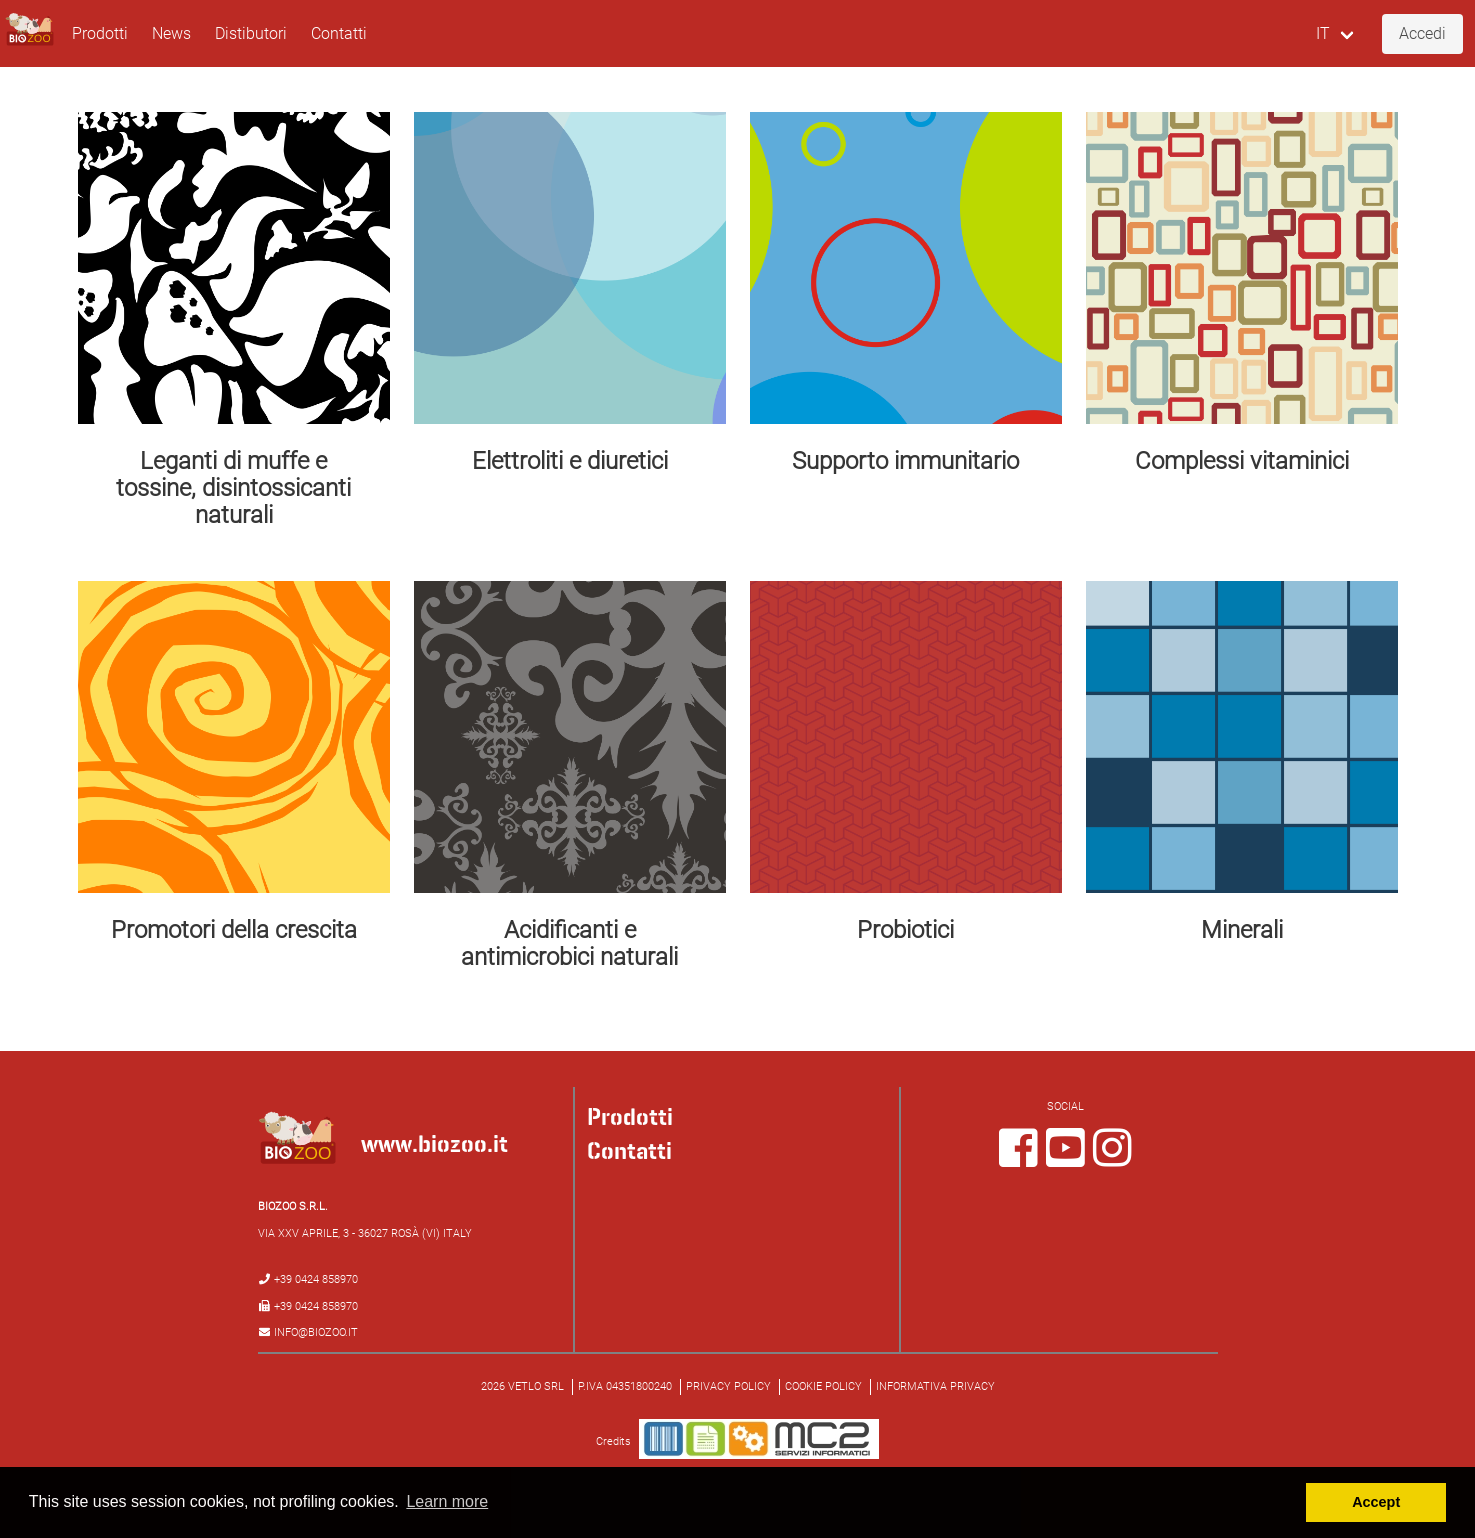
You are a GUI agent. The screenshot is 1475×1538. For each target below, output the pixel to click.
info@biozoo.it (316, 1332)
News (171, 33)
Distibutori (251, 33)
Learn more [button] (447, 1501)
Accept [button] (1376, 1502)
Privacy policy (728, 1386)
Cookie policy (823, 1386)
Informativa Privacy (935, 1386)
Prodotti (100, 33)
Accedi (1422, 33)
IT (1323, 33)
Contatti (339, 33)
